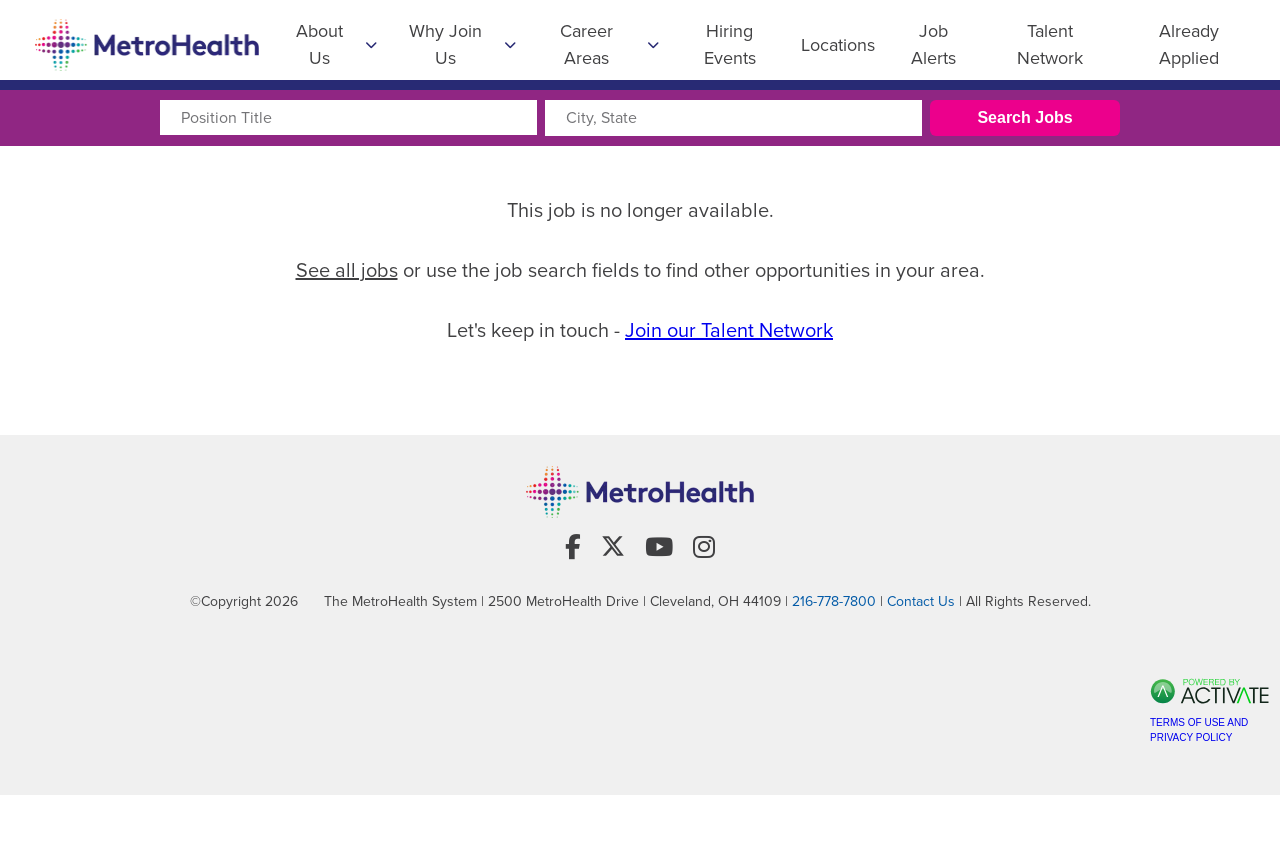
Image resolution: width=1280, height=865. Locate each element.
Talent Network (1050, 44)
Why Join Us (462, 44)
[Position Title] (348, 117)
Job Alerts (933, 44)
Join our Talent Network (729, 330)
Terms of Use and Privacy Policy (1199, 754)
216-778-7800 (834, 625)
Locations (838, 45)
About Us (336, 44)
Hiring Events (730, 44)
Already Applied (1189, 44)
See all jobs (347, 270)
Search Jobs (1024, 117)
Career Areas (609, 44)
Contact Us (921, 625)
